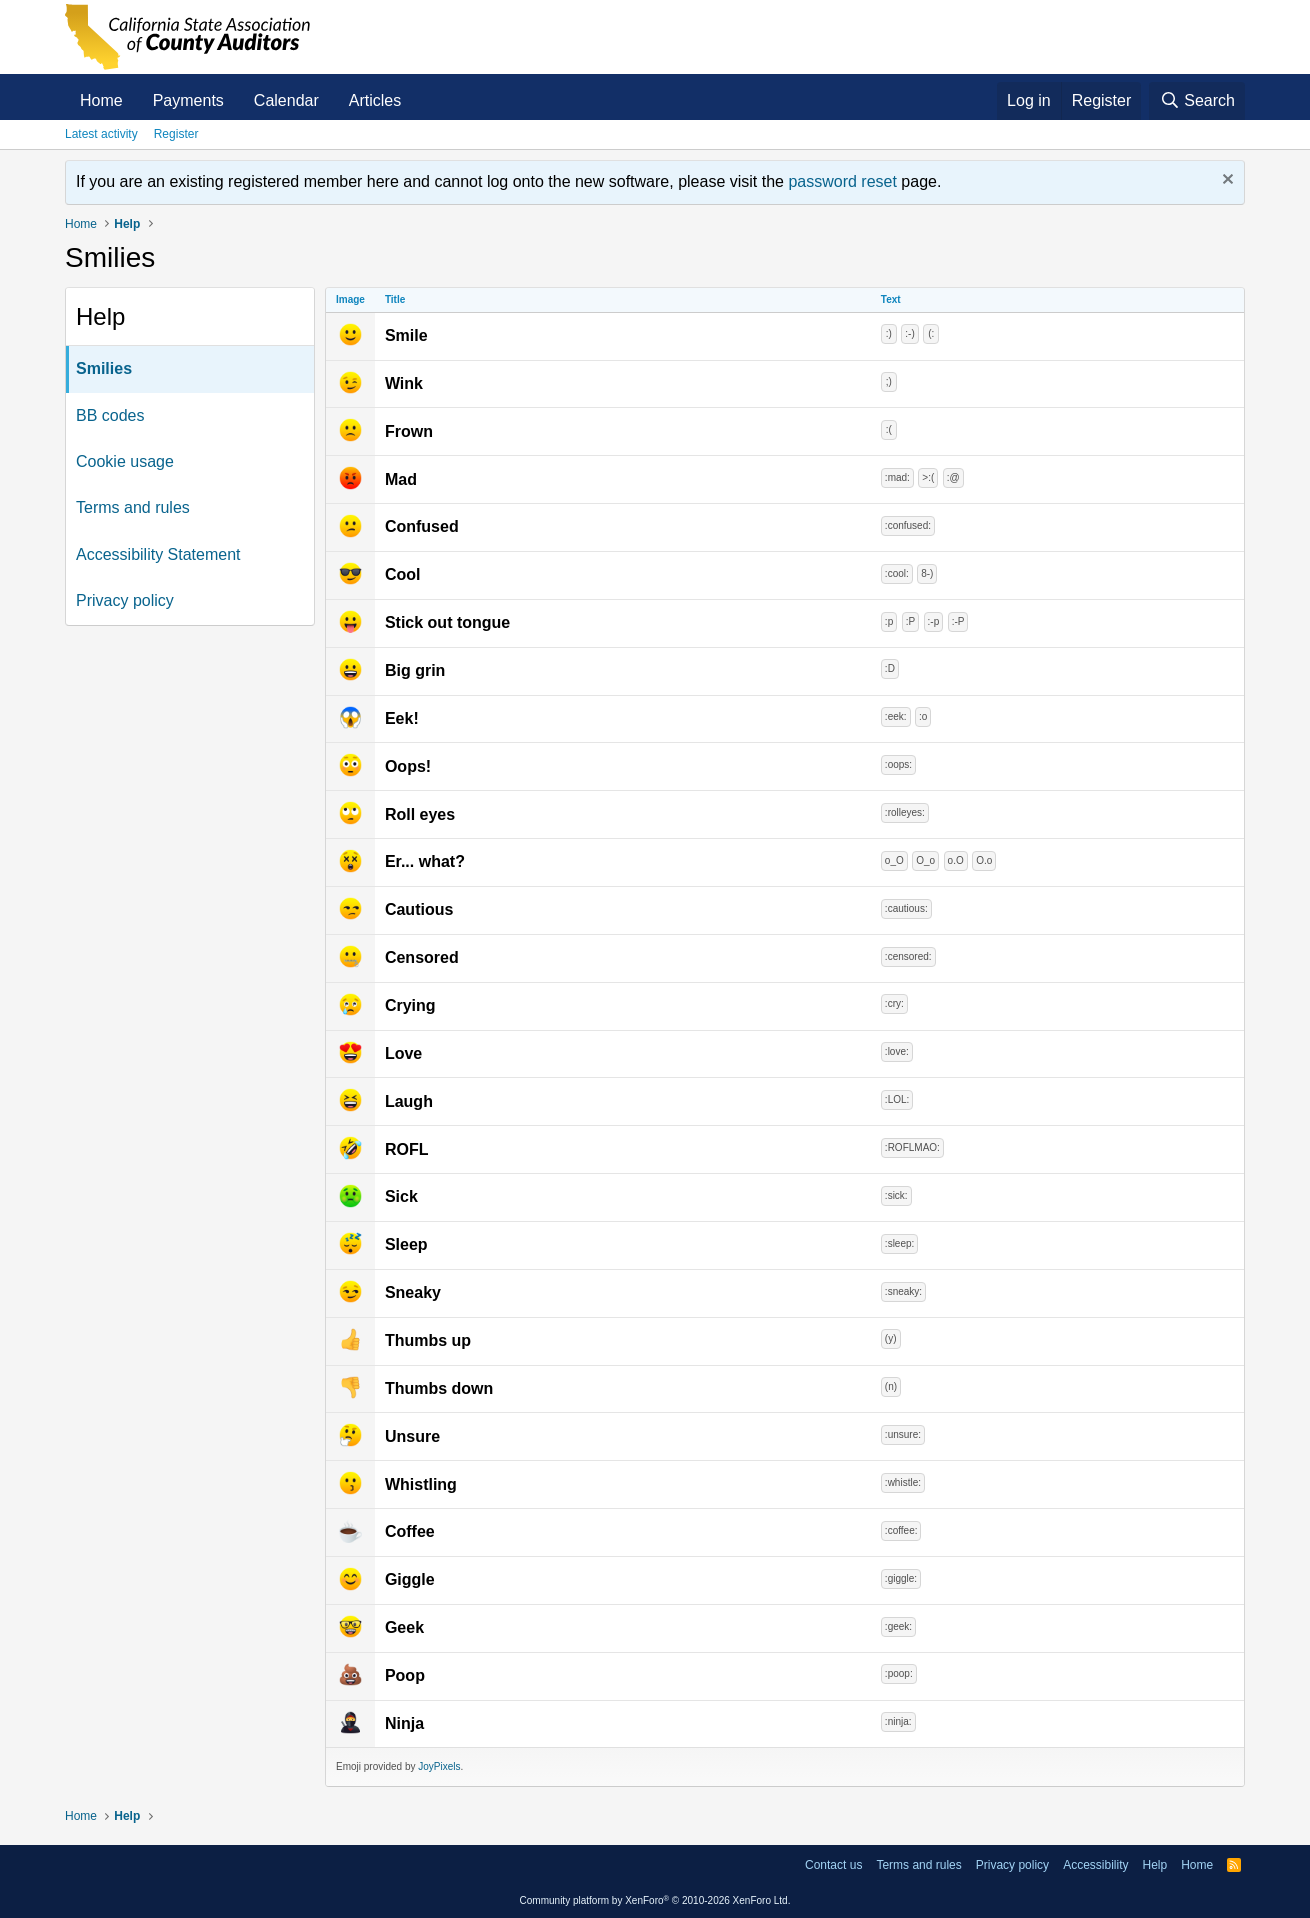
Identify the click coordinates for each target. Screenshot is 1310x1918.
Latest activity (101, 134)
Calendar (286, 100)
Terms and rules (133, 507)
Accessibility (1095, 1865)
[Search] (1197, 101)
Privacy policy (125, 600)
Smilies (104, 368)
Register (176, 134)
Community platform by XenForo (655, 1900)
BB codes (110, 415)
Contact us (833, 1865)
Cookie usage (125, 461)
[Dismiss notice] (1225, 181)
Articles (375, 100)
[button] (417, 101)
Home (101, 100)
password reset (842, 181)
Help (1154, 1865)
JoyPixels (439, 1766)
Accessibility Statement (158, 554)
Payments (188, 100)
